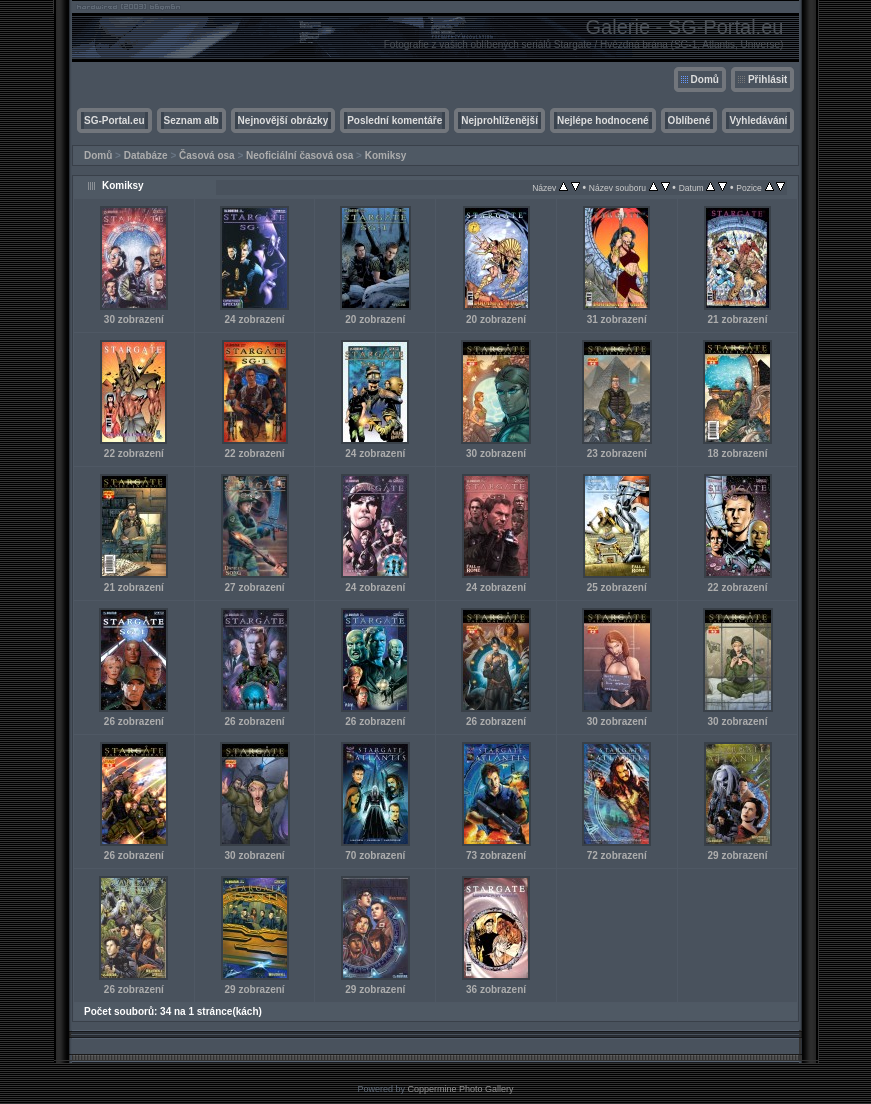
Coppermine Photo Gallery (460, 1089)
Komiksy (386, 155)
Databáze (146, 155)
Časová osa (207, 155)
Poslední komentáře (394, 120)
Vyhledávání (758, 120)
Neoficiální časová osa (299, 155)
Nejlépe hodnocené (603, 120)
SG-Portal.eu (114, 120)
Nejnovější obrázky (283, 120)
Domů (705, 79)
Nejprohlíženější (499, 120)
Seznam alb (191, 120)
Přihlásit (767, 79)
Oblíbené (689, 120)
